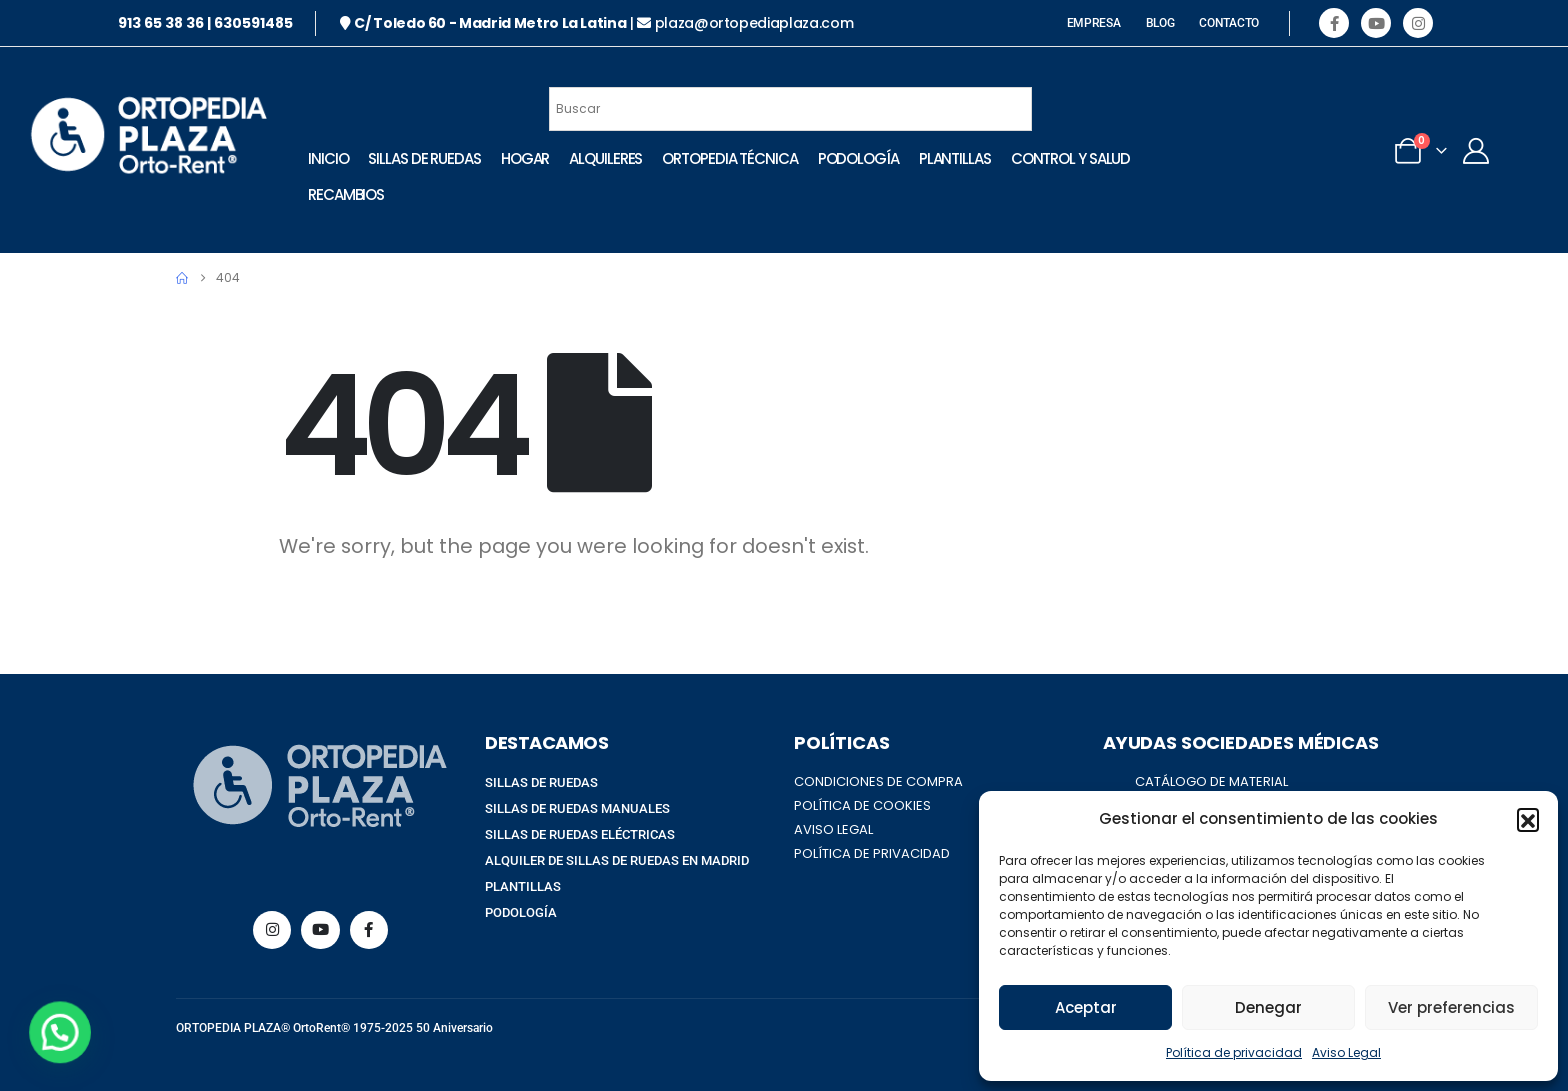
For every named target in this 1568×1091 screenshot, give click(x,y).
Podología (850, 158)
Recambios (478, 194)
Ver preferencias (1451, 1007)
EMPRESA (1094, 23)
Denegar (1268, 1007)
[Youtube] (1376, 23)
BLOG (1160, 23)
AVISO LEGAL (833, 829)
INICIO (321, 158)
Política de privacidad (1234, 1052)
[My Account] (1440, 151)
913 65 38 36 (161, 23)
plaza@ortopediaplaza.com (754, 23)
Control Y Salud (361, 194)
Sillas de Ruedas (417, 158)
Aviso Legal (1346, 1052)
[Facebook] (1334, 23)
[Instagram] (1418, 23)
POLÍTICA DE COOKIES (862, 805)
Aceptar (1086, 1007)
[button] (1528, 819)
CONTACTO (1229, 23)
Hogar (518, 158)
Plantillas (947, 158)
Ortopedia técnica (722, 158)
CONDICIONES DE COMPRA (878, 781)
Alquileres (598, 158)
